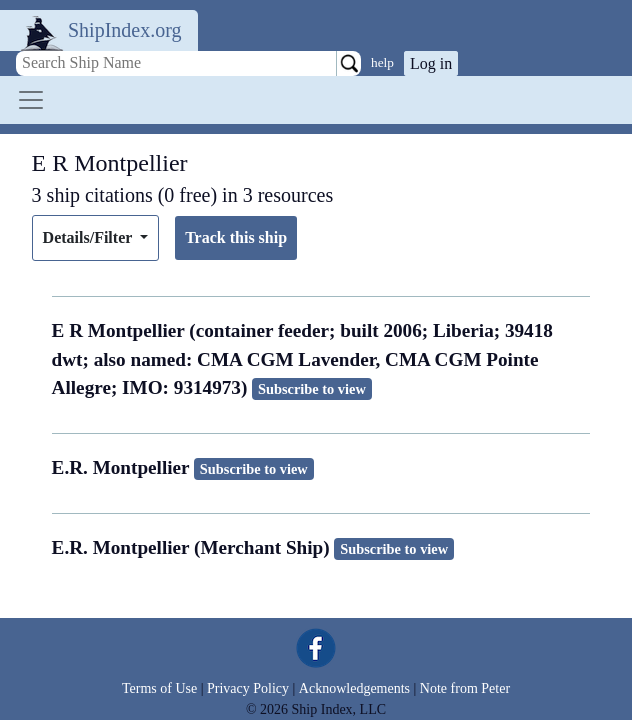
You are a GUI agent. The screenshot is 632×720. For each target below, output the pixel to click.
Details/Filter (89, 237)
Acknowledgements (354, 688)
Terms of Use (159, 688)
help (382, 62)
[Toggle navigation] (31, 100)
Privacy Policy (248, 688)
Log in (431, 63)
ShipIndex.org (125, 30)
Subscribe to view (312, 389)
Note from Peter (465, 688)
